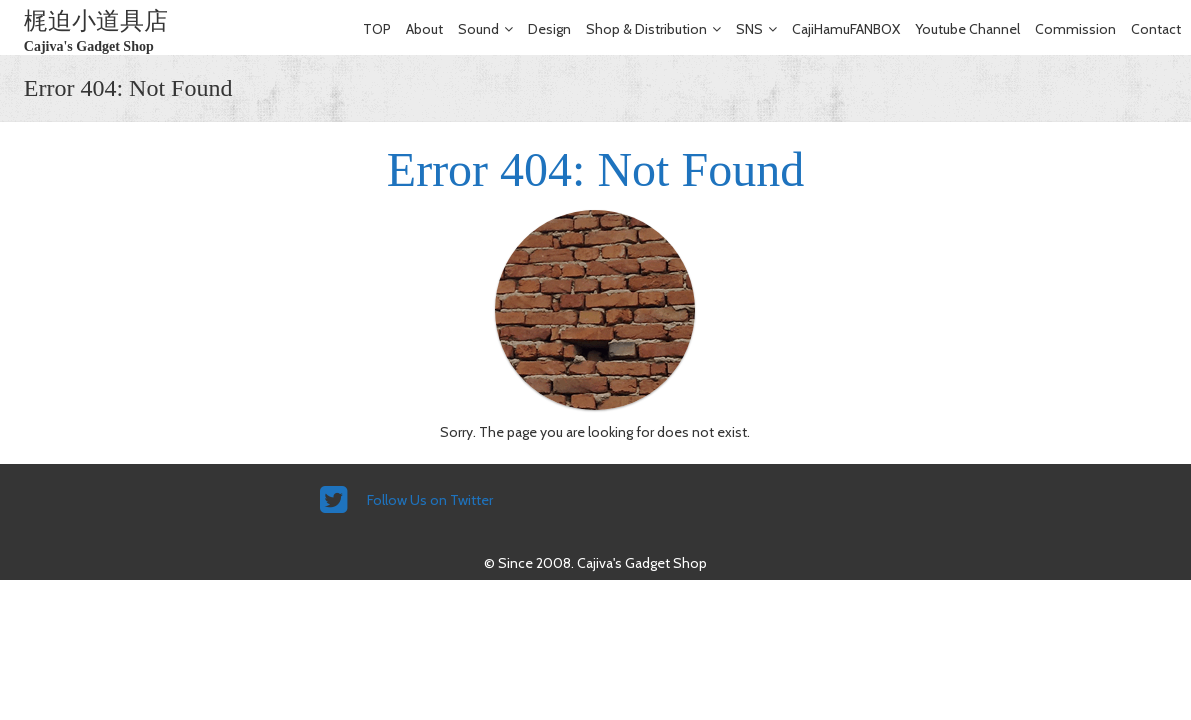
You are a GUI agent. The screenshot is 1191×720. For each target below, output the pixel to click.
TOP (377, 29)
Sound (478, 29)
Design (549, 29)
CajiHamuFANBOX (846, 29)
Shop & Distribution (646, 29)
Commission (1075, 29)
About (424, 29)
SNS (749, 29)
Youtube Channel (967, 29)
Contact (1156, 29)
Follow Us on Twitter (430, 500)
